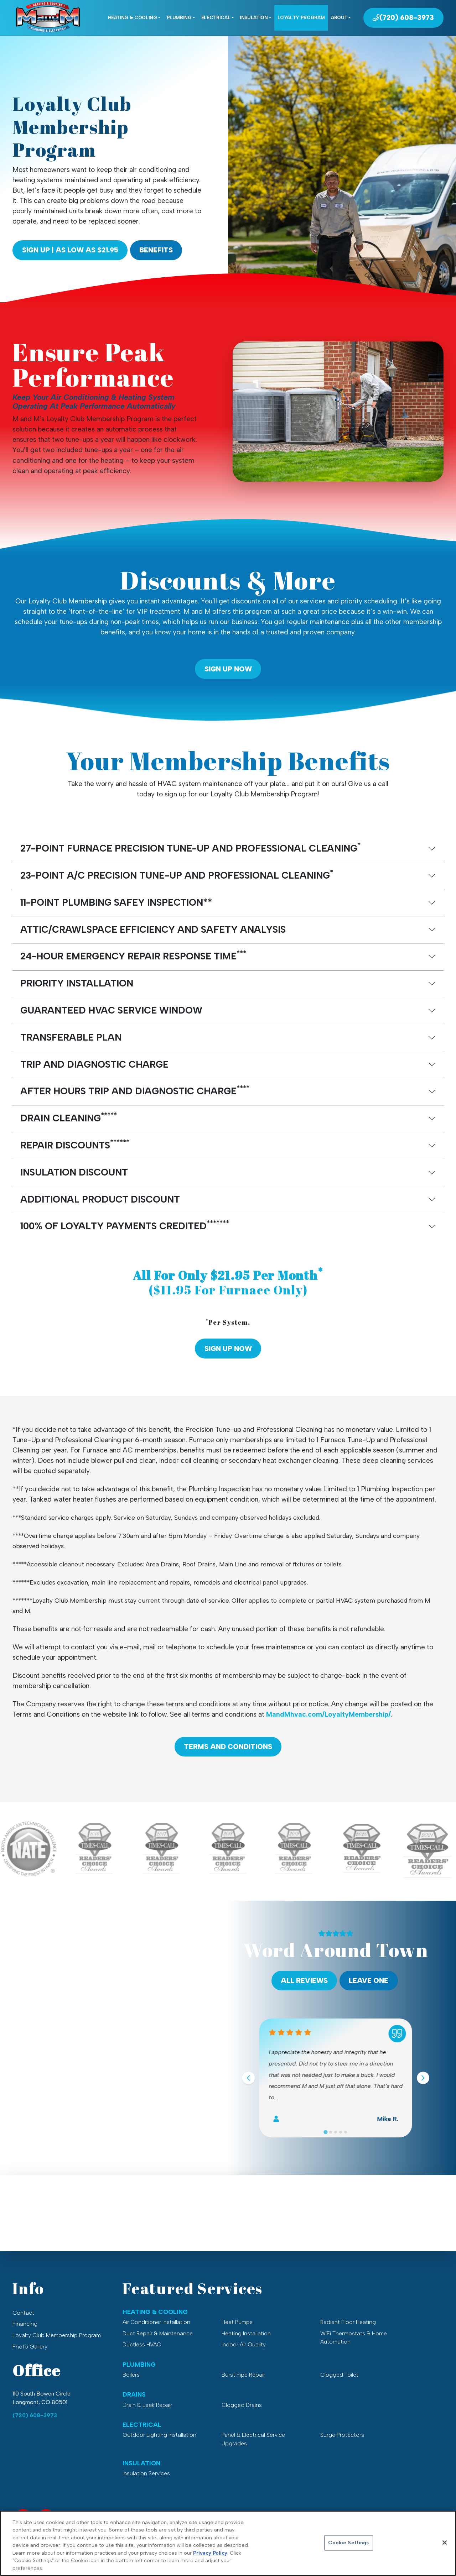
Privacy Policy (210, 2560)
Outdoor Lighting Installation (159, 2434)
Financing (24, 2323)
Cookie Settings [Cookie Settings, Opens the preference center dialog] (348, 2551)
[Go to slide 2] (330, 2132)
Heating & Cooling (132, 17)
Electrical (215, 17)
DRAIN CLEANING (68, 1117)
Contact (23, 2312)
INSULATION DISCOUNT (74, 1172)
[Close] (444, 2551)
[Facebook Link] (23, 2517)
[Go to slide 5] (345, 2132)
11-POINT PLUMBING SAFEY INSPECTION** (116, 902)
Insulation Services (146, 2473)
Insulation (254, 17)
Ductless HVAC (142, 2344)
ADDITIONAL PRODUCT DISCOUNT (100, 1199)
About (339, 17)
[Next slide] (423, 2078)
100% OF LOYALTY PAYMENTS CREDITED (124, 1225)
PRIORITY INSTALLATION (76, 983)
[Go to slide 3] (335, 2132)
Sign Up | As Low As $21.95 (70, 250)
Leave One (368, 1980)
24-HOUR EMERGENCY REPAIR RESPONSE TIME (133, 955)
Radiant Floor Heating (348, 2322)
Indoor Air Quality (244, 2344)
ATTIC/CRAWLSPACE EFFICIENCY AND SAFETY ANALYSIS (153, 929)
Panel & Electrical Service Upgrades (253, 2439)
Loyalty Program (301, 17)
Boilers (131, 2374)
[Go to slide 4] (340, 2132)
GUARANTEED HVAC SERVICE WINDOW (111, 1010)
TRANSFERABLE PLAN (70, 1037)
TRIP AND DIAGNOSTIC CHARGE (94, 1064)
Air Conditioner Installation (156, 2322)
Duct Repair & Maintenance (158, 2333)
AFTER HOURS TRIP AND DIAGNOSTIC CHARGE (134, 1090)
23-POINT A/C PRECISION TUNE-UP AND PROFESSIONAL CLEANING (176, 874)
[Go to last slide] (248, 2078)
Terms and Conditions (228, 1747)
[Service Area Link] (46, 2517)
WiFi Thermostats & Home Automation (353, 2337)
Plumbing (179, 17)
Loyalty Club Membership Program (56, 2335)
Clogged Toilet (339, 2374)
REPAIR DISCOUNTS (74, 1144)
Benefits (156, 250)
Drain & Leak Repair (147, 2405)
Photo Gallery (29, 2346)
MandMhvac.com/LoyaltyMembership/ (328, 1714)
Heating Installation (246, 2333)
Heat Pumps (237, 2322)
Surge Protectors (342, 2434)
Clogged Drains (242, 2405)
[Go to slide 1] (326, 2132)
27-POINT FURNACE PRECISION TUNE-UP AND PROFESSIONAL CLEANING (190, 847)
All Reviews (304, 1980)
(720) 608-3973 (34, 2415)
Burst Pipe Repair (243, 2374)
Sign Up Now (228, 669)
